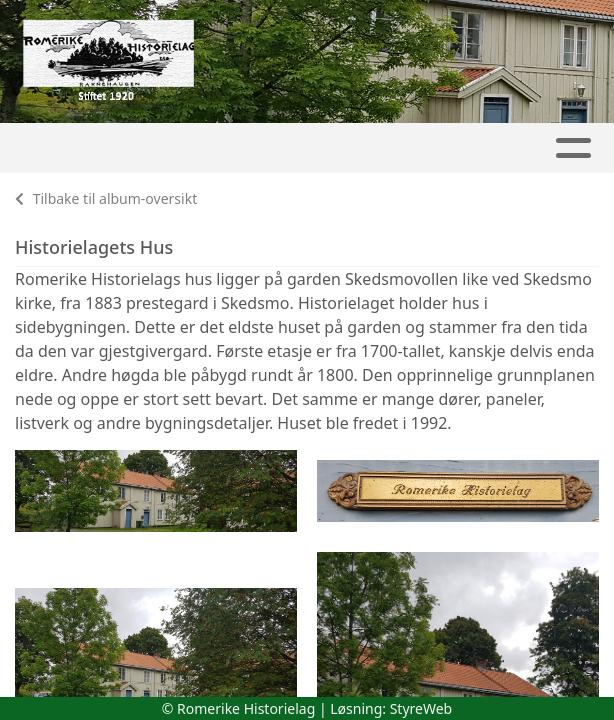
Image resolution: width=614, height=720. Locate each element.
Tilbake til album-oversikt (106, 198)
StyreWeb (421, 708)
